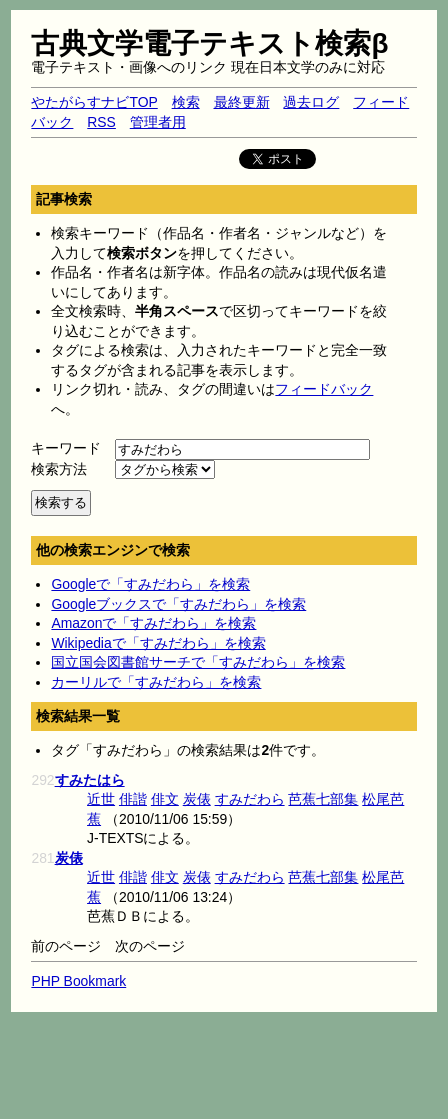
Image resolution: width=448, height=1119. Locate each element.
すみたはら (90, 780)
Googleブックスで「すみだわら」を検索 (178, 604)
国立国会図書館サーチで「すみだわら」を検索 (198, 662)
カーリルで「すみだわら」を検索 (156, 682)
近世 (101, 799)
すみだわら (250, 799)
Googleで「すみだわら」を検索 (150, 584)
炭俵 (197, 799)
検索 (186, 102)
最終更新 (242, 102)
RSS (101, 122)
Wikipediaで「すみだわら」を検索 (158, 643)
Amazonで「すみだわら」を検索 (153, 623)
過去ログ (311, 102)
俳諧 (133, 799)
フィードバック (324, 389)
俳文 (165, 799)
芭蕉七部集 (323, 799)
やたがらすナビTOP (94, 102)
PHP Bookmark (78, 981)
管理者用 (158, 122)
